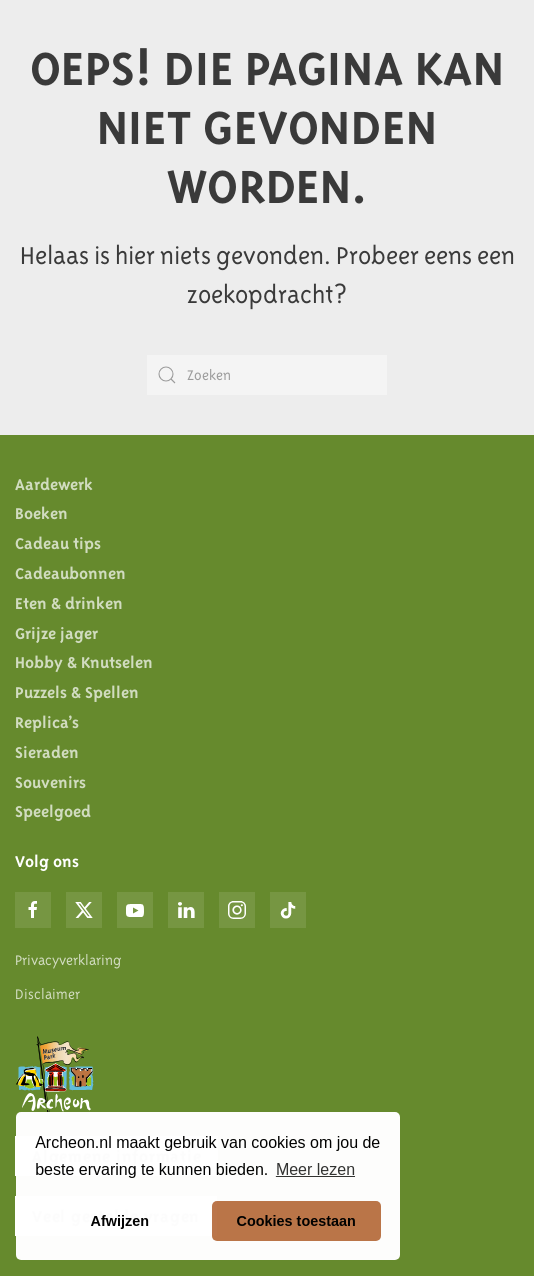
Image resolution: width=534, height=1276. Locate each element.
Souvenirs (50, 782)
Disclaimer (47, 994)
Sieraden (47, 752)
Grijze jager (56, 633)
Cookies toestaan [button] (296, 1221)
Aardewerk (54, 484)
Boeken (41, 513)
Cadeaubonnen (70, 573)
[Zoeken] (267, 375)
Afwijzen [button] (120, 1221)
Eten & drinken (69, 603)
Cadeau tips (58, 543)
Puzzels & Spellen (77, 692)
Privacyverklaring (68, 960)
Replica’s (47, 722)
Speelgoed (53, 811)
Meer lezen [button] (315, 1169)
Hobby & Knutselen (84, 662)
